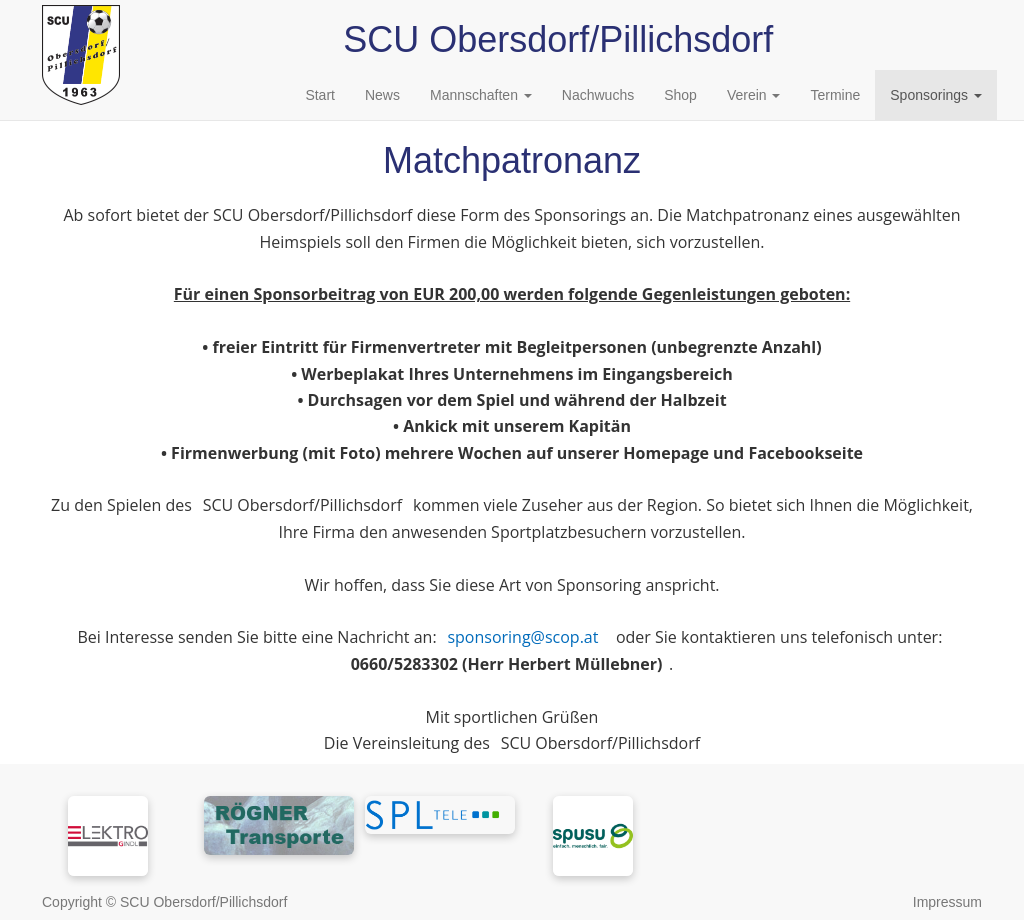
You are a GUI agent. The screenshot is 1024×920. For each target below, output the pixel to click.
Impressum (947, 902)
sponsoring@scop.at (522, 637)
